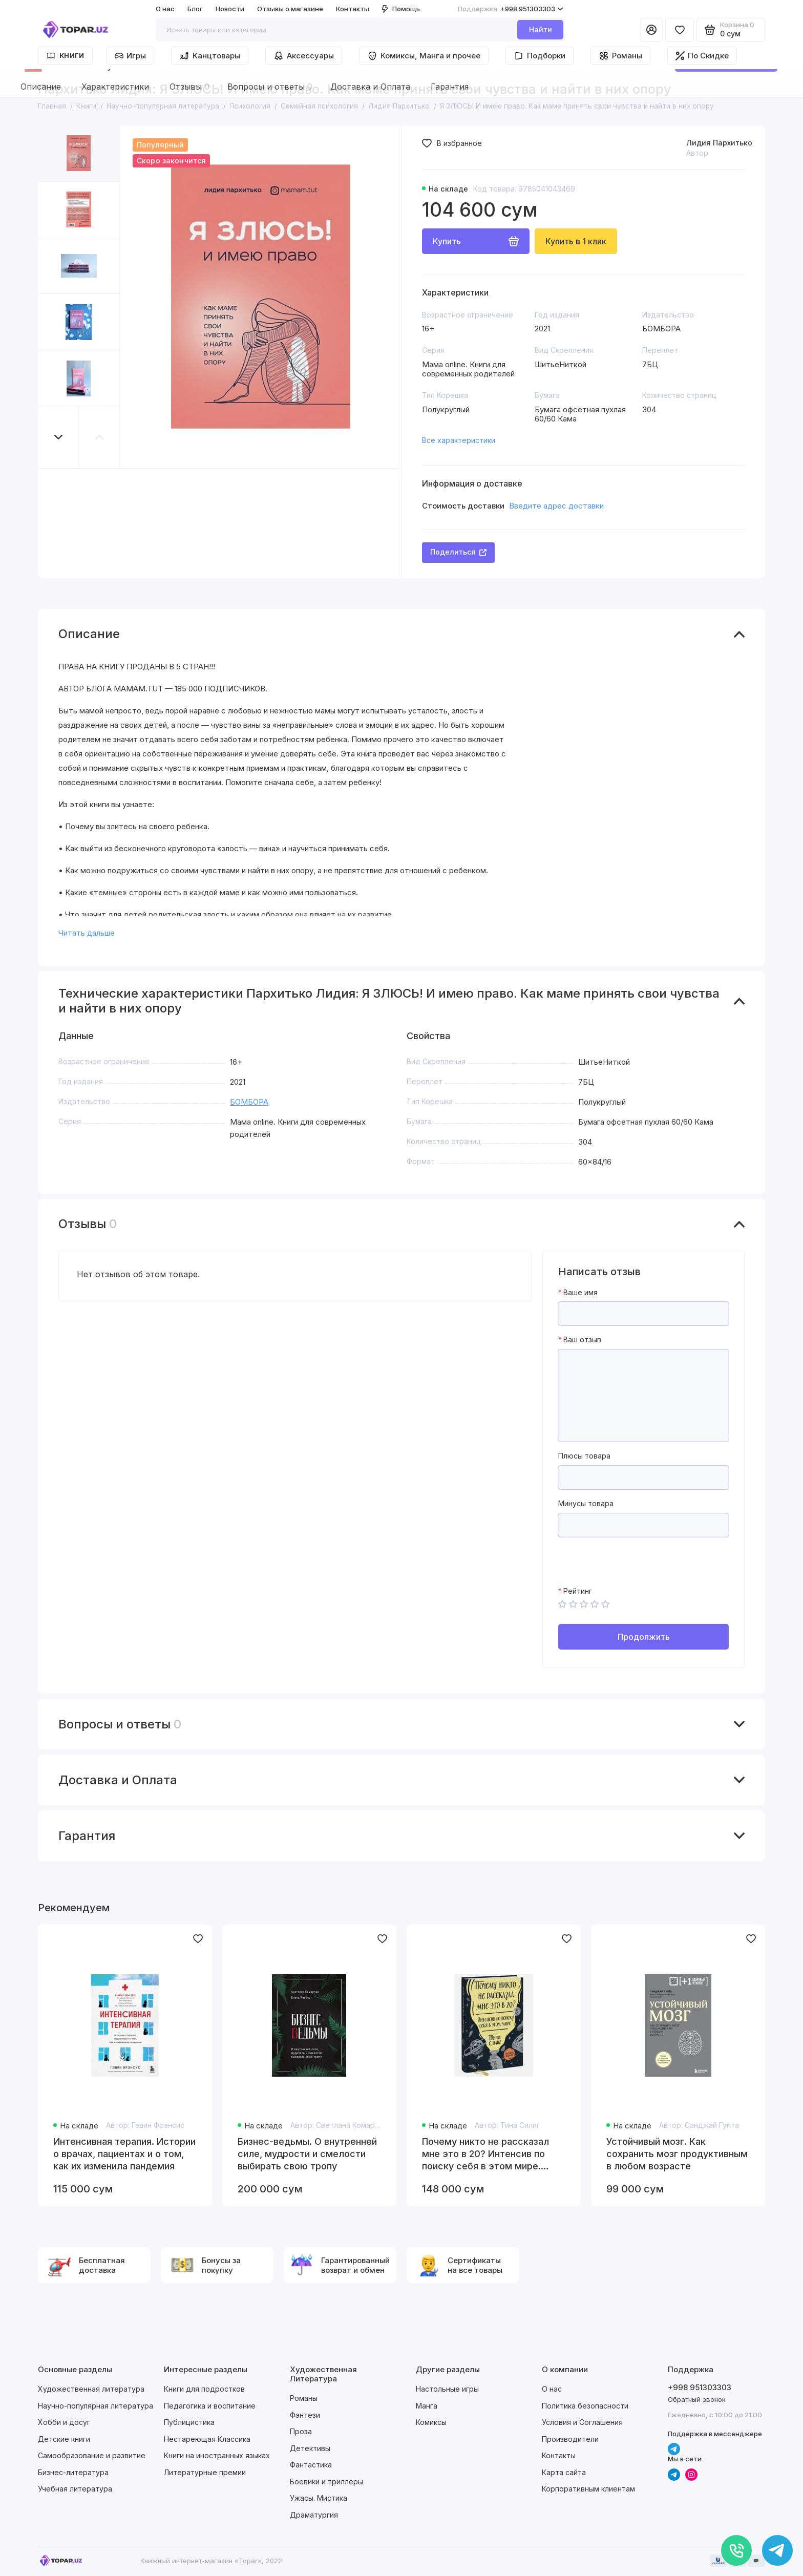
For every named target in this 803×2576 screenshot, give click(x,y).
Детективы (310, 2448)
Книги (65, 55)
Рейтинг (577, 1591)
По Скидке (702, 55)
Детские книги (64, 2439)
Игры (130, 55)
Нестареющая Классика (207, 2439)
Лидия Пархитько (719, 142)
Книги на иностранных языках (217, 2455)
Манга (426, 2405)
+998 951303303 (510, 9)
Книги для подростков (204, 2388)
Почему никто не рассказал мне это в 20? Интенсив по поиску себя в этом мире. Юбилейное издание (485, 2154)
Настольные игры (447, 2388)
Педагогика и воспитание (210, 2405)
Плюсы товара (584, 1456)
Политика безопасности (585, 2405)
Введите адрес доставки (556, 506)
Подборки (539, 56)
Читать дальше (86, 933)
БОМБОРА (249, 1102)
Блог (195, 9)
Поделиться (458, 551)
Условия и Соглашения (582, 2422)
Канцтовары (209, 56)
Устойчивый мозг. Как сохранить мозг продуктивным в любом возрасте (677, 2153)
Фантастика (311, 2464)
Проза (301, 2431)
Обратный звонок (697, 2399)
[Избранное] (679, 29)
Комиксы (431, 2422)
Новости (230, 9)
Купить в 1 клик (575, 241)
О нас (165, 9)
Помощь (401, 9)
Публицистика (189, 2422)
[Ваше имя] (643, 1313)
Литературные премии (205, 2472)
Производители (570, 2439)
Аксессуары (303, 56)
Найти (540, 29)
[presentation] (636, 1567)
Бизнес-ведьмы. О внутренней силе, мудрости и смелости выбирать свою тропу (307, 2153)
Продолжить (644, 1637)
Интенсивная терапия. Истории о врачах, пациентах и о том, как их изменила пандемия (124, 2153)
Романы (620, 56)
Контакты (352, 9)
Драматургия (314, 2514)
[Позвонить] (736, 2550)
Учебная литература (75, 2488)
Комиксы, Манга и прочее (423, 56)
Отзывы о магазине (290, 9)
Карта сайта (564, 2472)
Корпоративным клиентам (588, 2488)
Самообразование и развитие (91, 2455)
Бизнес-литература (73, 2472)
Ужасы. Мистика (318, 2498)
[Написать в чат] (777, 2550)
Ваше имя (580, 1293)
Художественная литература (91, 2388)
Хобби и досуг (64, 2422)
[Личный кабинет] (651, 29)
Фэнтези (305, 2415)
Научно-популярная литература (95, 2405)
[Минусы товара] (643, 1525)
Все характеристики (458, 440)
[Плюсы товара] (643, 1477)
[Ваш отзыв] (643, 1395)
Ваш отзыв (582, 1340)
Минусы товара (586, 1504)
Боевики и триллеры (326, 2481)
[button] (58, 437)
